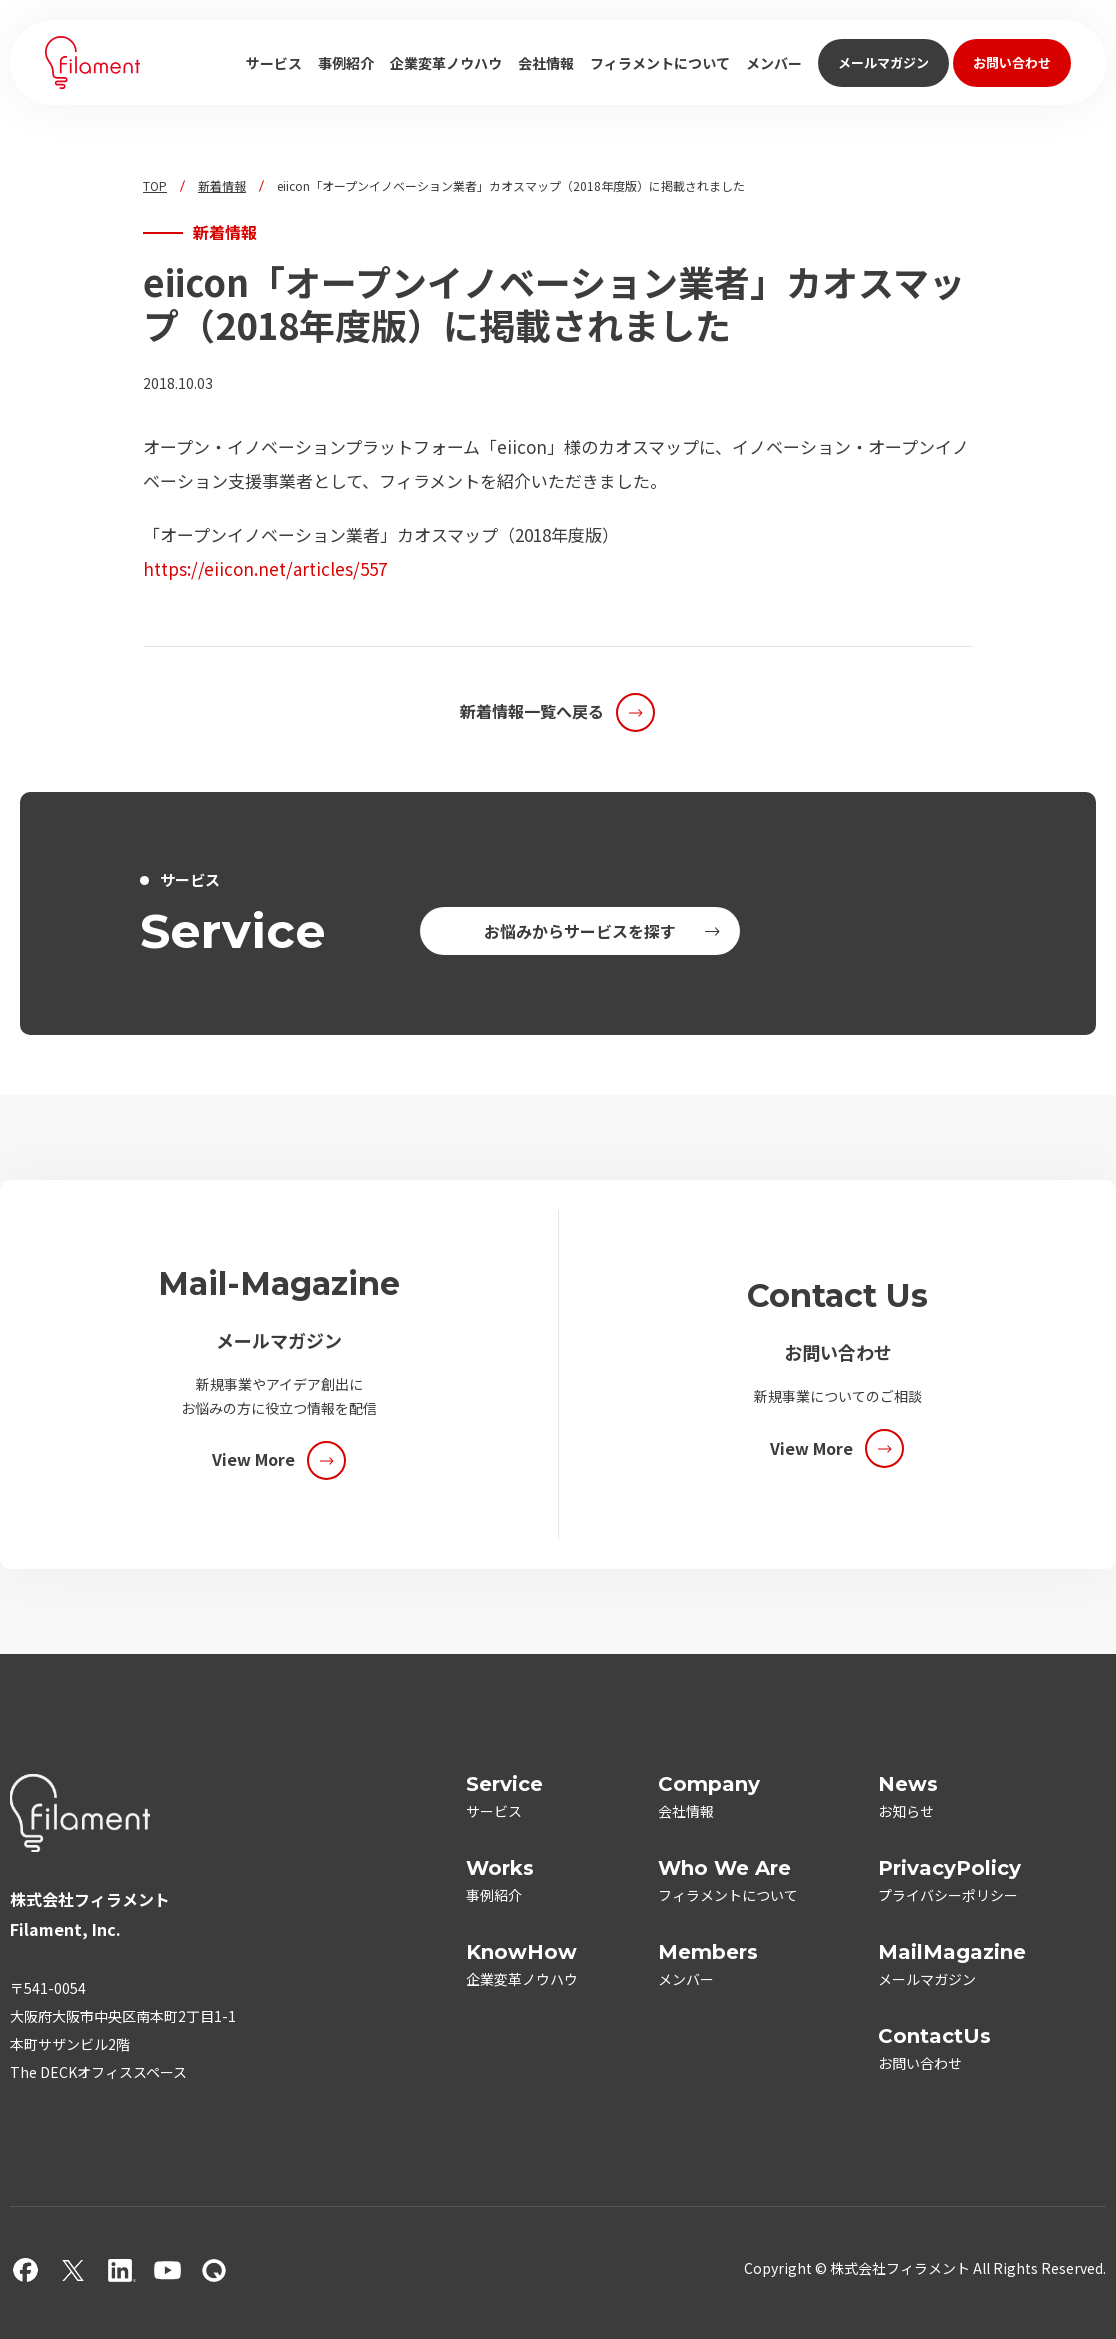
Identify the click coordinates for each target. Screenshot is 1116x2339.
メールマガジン (883, 62)
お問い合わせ (1012, 62)
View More (253, 1459)
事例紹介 (346, 63)
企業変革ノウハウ (446, 63)
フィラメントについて (660, 63)
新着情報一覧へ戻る (532, 711)
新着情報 (222, 186)
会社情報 (546, 63)
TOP (155, 186)
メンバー (774, 63)
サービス (274, 63)
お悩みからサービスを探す (580, 931)
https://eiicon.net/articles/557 (265, 568)
